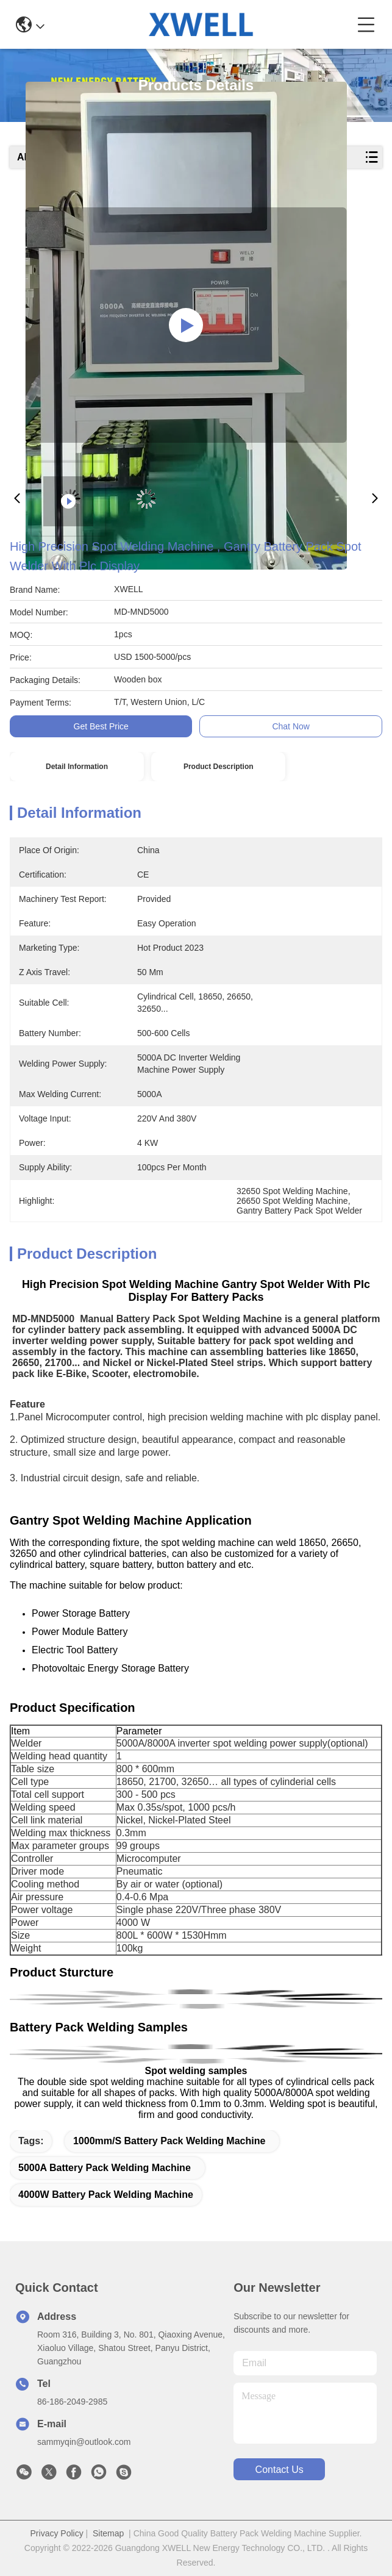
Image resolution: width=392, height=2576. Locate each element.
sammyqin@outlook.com (84, 2442)
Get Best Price (101, 726)
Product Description (219, 766)
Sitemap (108, 2533)
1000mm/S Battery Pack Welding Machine (169, 2141)
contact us (279, 2469)
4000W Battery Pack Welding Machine (105, 2194)
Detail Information (77, 766)
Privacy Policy (57, 2533)
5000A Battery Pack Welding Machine (104, 2168)
